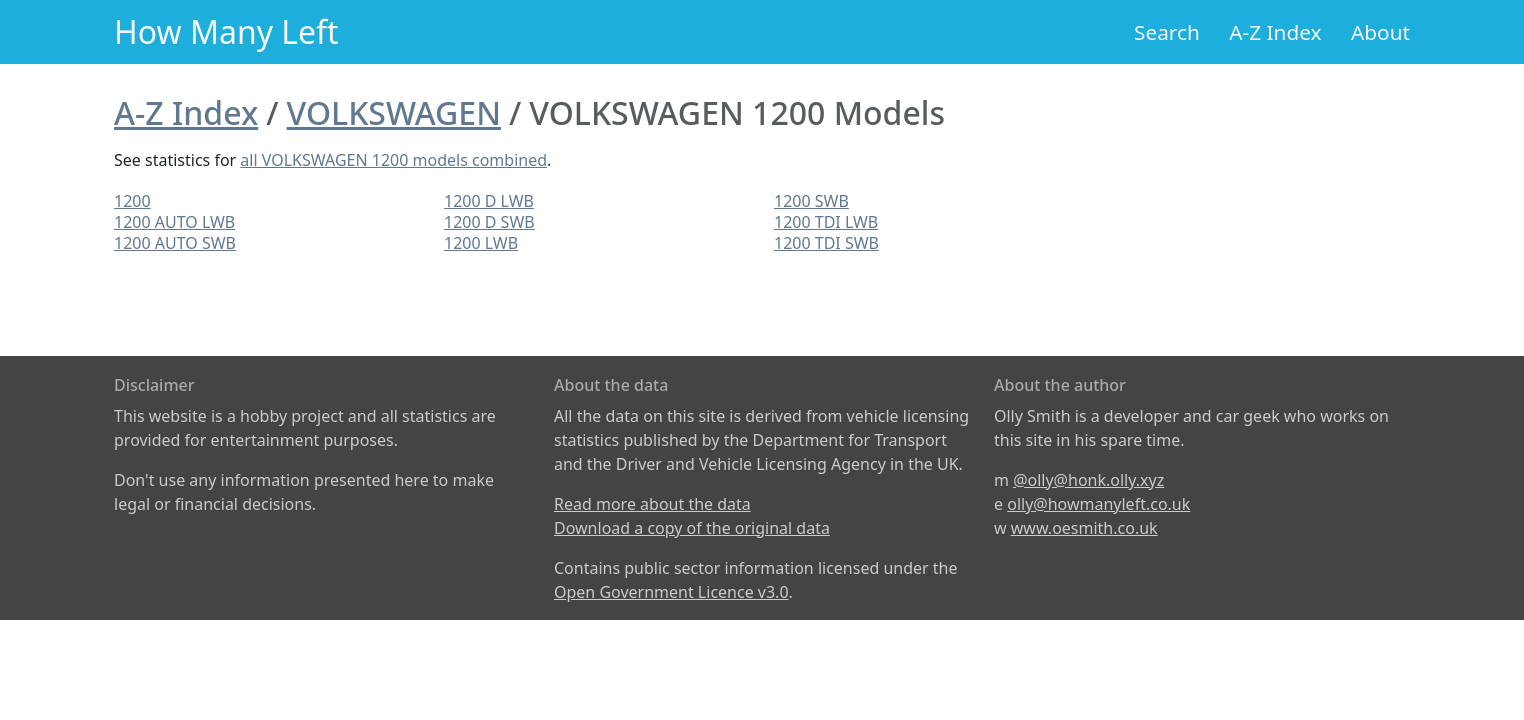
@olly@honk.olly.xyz (1088, 480)
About (1380, 32)
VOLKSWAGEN (394, 112)
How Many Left (226, 31)
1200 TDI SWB (826, 243)
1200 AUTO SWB (175, 243)
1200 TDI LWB (826, 222)
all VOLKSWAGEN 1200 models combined (393, 160)
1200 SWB (811, 201)
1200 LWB (481, 243)
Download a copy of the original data (692, 528)
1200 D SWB (489, 222)
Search (1167, 32)
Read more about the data (652, 504)
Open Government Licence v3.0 (671, 592)
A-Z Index (1275, 32)
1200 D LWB (489, 201)
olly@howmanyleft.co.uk (1098, 504)
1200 (132, 201)
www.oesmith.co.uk (1084, 528)
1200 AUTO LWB (174, 222)
